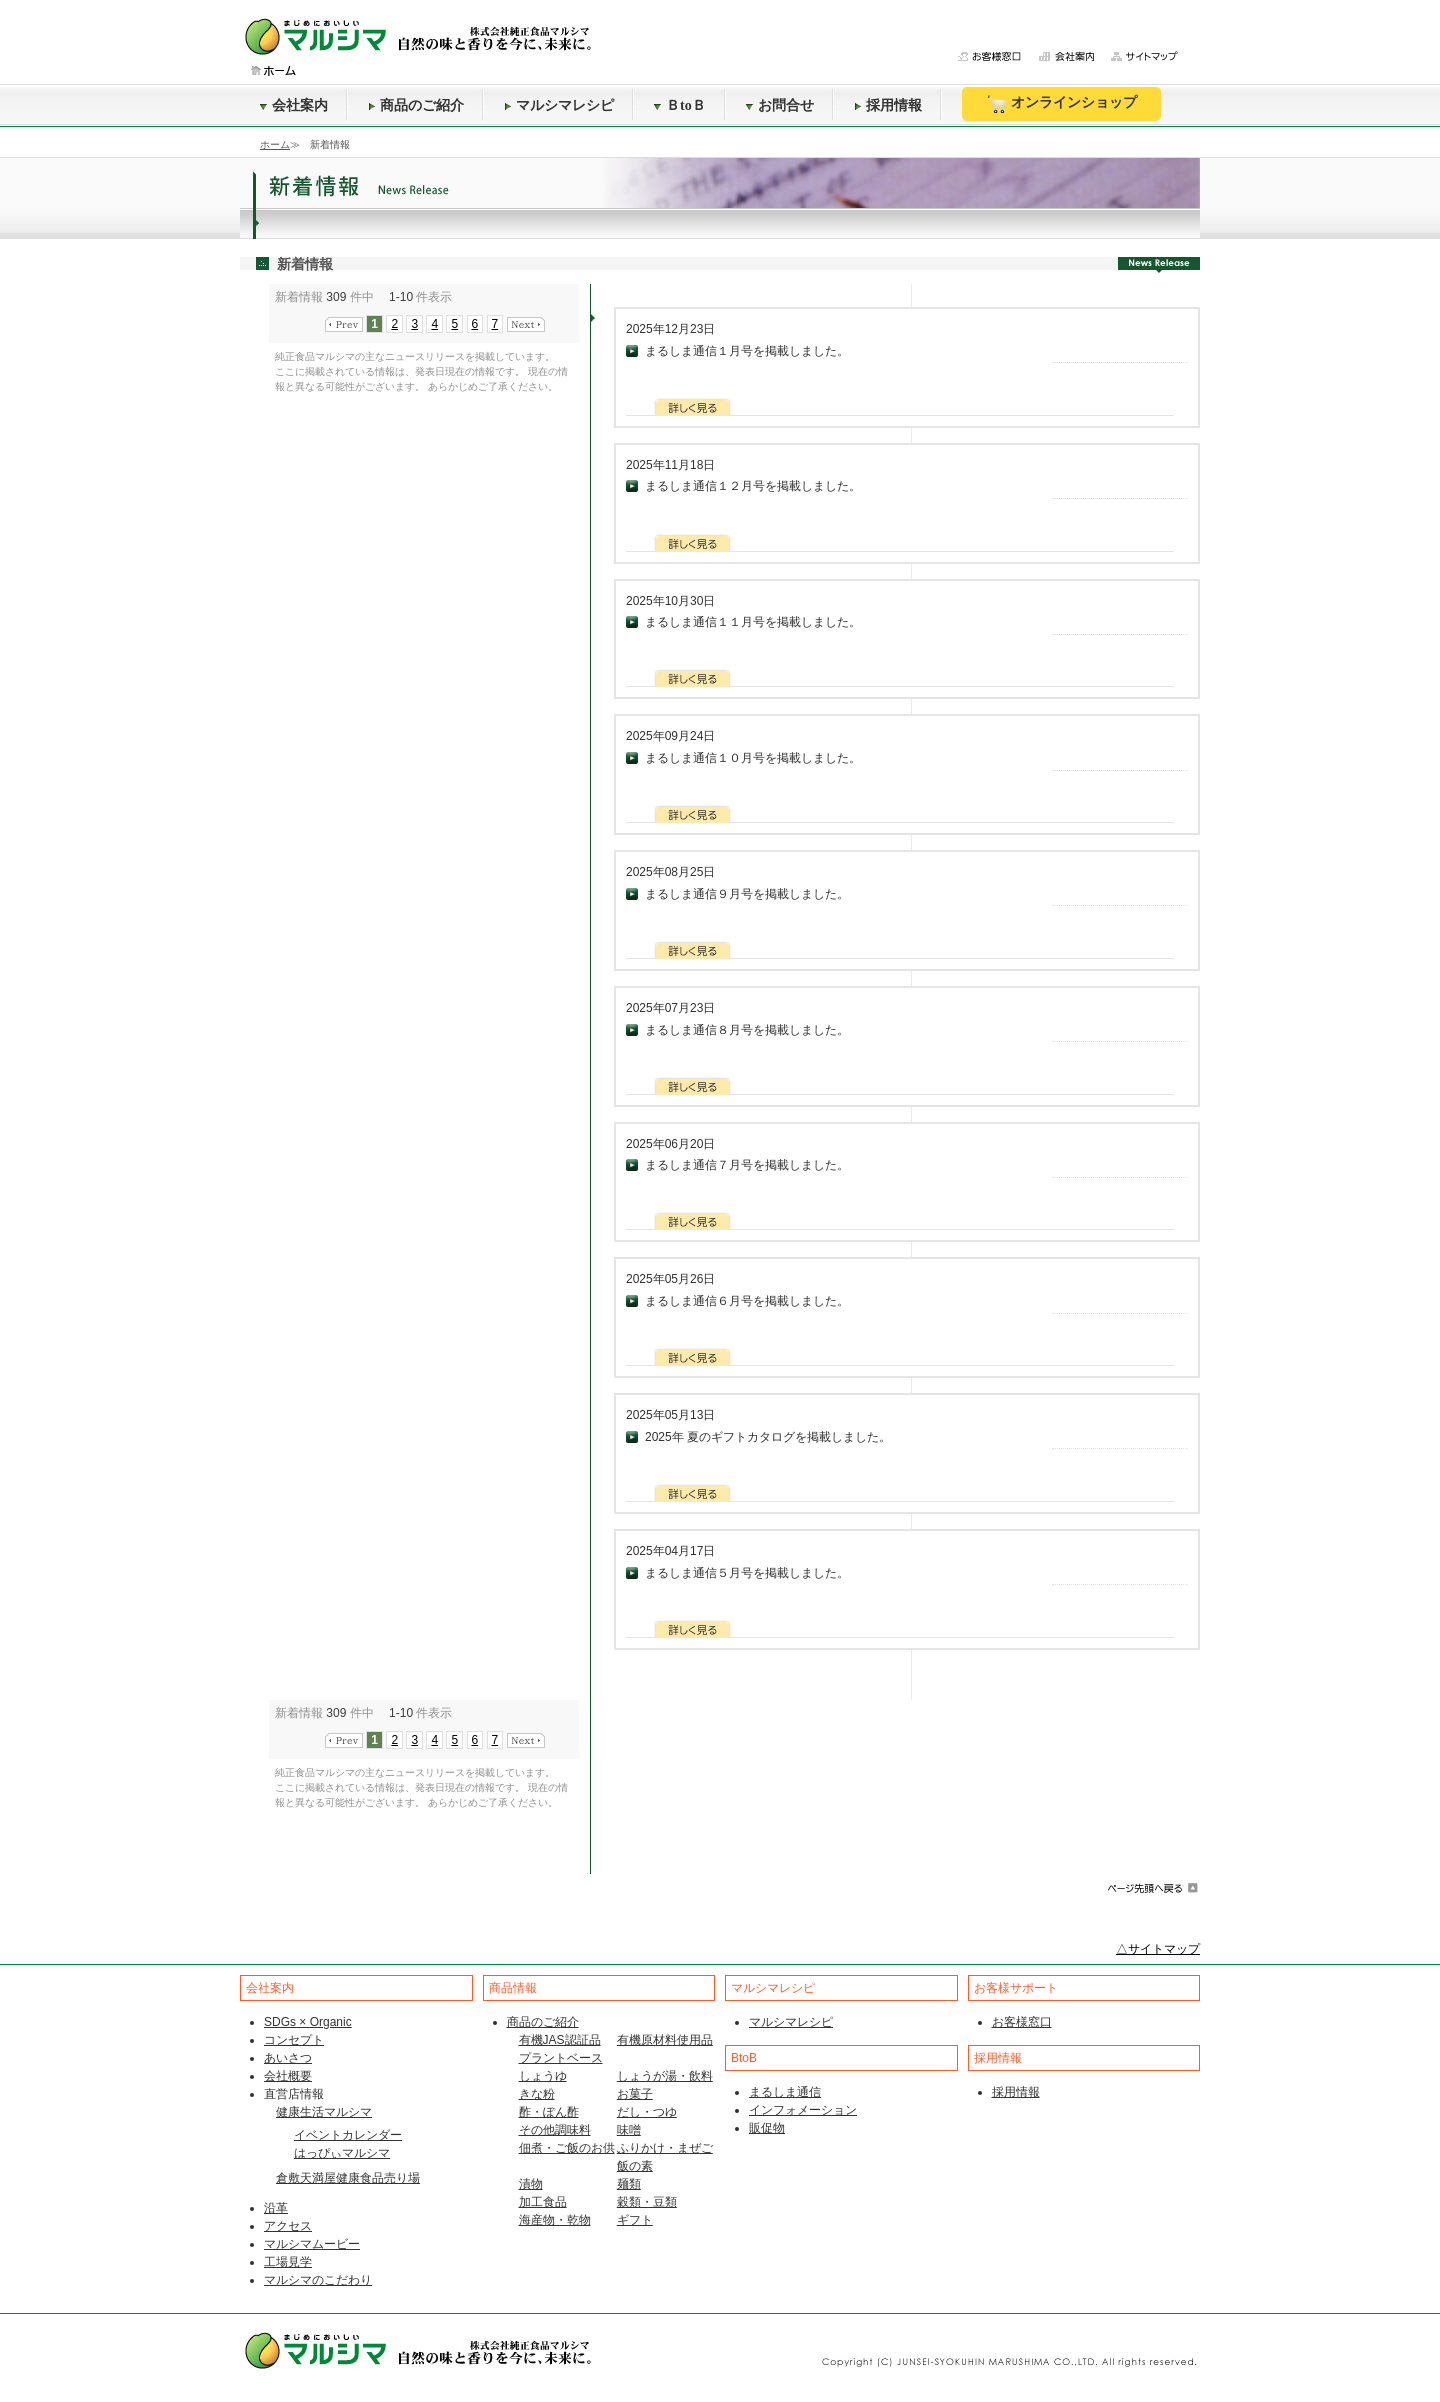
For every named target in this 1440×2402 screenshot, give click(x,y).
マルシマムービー (312, 2244)
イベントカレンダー (348, 2135)
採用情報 (888, 105)
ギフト (635, 2220)
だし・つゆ (647, 2112)
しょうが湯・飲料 (665, 2076)
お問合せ (780, 105)
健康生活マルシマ (324, 2112)
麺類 (629, 2184)
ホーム (275, 144)
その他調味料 (555, 2130)
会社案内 (294, 105)
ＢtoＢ (680, 105)
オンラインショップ (1061, 104)
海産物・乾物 (555, 2220)
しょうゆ (543, 2076)
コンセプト (294, 2040)
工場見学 (288, 2262)
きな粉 (537, 2094)
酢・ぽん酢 (549, 2112)
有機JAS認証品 (560, 2040)
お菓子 (635, 2094)
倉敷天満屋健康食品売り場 (348, 2178)
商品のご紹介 (416, 105)
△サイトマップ (1158, 1949)
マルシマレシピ (559, 105)
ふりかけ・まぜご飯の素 (665, 2157)
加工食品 (543, 2202)
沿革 (276, 2208)
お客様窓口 (1022, 2022)
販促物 (767, 2128)
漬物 (531, 2184)
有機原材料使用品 (665, 2040)
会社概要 (288, 2076)
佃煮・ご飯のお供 (567, 2148)
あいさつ (288, 2058)
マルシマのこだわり (318, 2280)
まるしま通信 (785, 2092)
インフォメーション (803, 2110)
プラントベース (561, 2058)
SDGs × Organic (308, 2022)
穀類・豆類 (647, 2202)
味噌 (629, 2130)
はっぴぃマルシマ (342, 2153)
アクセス (288, 2226)
